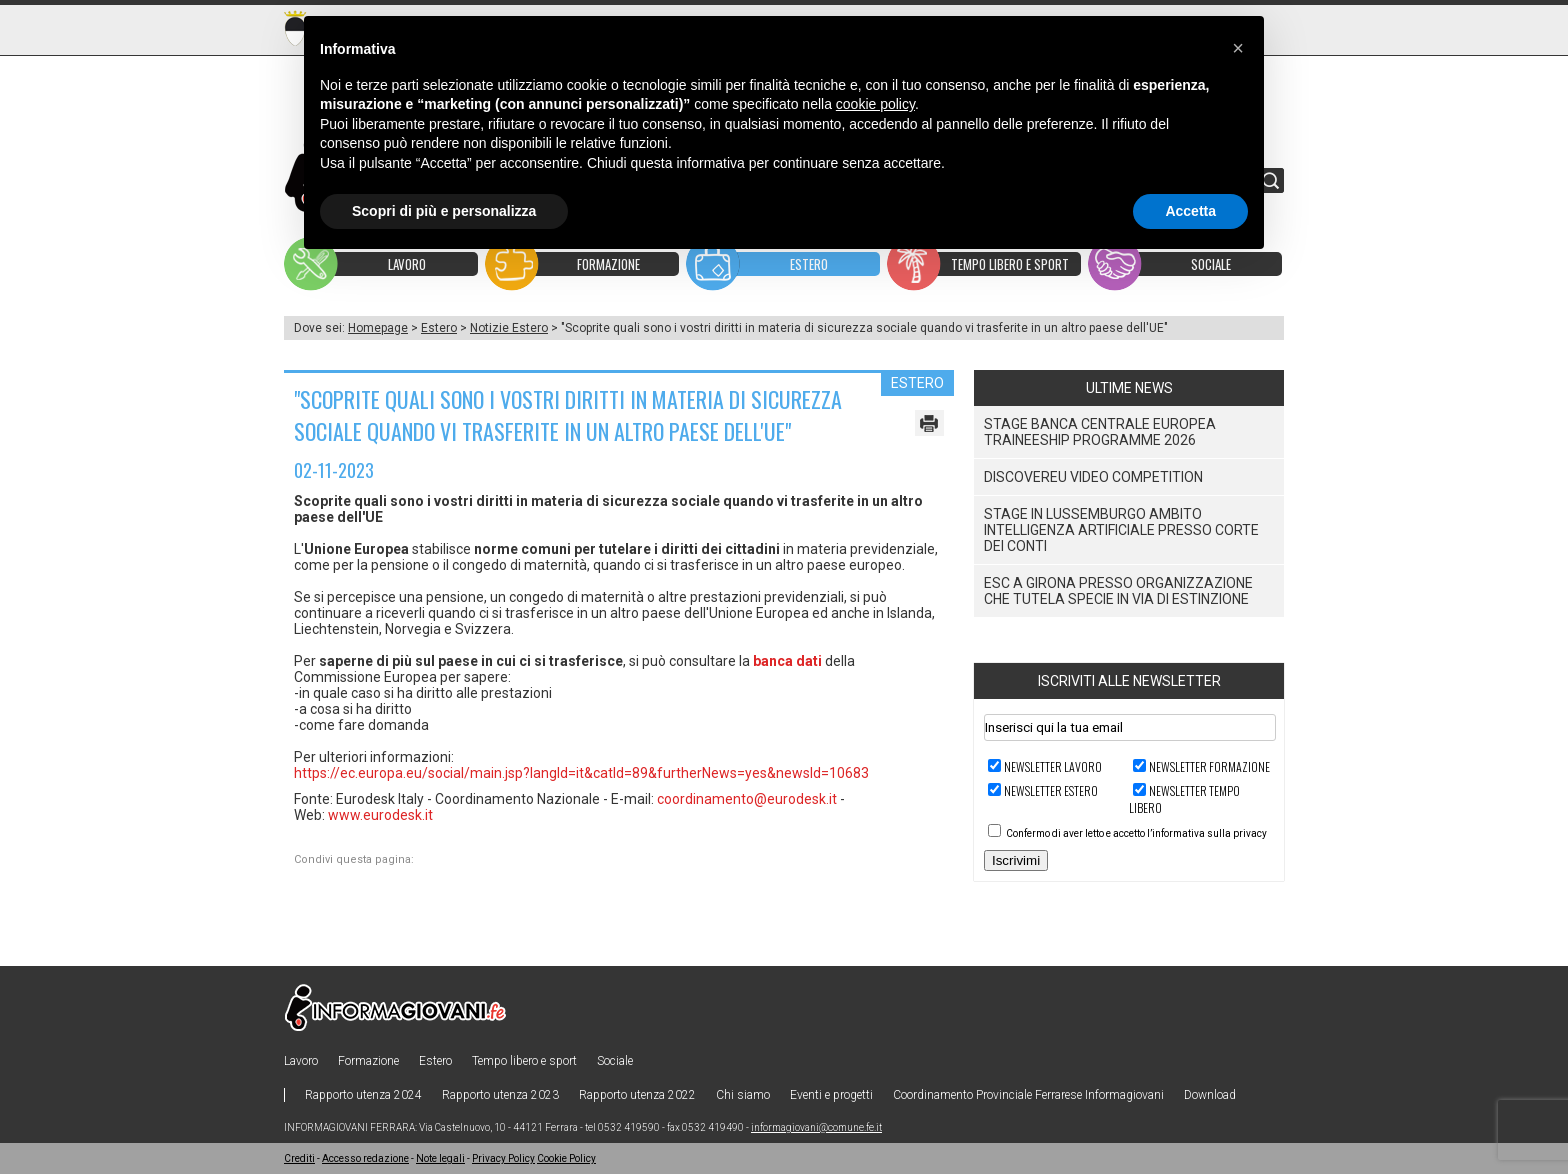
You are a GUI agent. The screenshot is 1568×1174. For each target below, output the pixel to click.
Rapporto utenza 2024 (363, 1095)
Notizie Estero (509, 328)
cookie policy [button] (875, 104)
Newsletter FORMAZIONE (1209, 766)
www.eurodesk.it (380, 815)
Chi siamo (743, 1095)
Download (1210, 1095)
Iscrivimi (1016, 860)
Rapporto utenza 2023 (500, 1095)
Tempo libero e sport (524, 1061)
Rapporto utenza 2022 (637, 1095)
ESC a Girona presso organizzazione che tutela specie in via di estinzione (1118, 591)
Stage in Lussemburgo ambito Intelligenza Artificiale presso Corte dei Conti (1121, 530)
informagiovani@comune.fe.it (816, 1127)
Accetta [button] (1190, 211)
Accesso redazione (365, 1158)
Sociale (615, 1061)
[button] (1238, 48)
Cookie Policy (566, 1158)
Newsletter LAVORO (1053, 766)
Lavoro (301, 1061)
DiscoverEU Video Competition (1093, 477)
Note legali (440, 1158)
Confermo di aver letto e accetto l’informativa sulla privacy (1136, 833)
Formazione (368, 1061)
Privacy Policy (503, 1158)
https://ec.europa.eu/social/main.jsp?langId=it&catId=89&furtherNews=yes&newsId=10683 (581, 773)
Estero (439, 328)
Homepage (378, 328)
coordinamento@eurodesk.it (747, 799)
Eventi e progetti (831, 1095)
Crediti (299, 1158)
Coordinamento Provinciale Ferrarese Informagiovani (1028, 1095)
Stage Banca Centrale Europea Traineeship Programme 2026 (1100, 432)
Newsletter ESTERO (1051, 790)
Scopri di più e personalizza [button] (444, 211)
